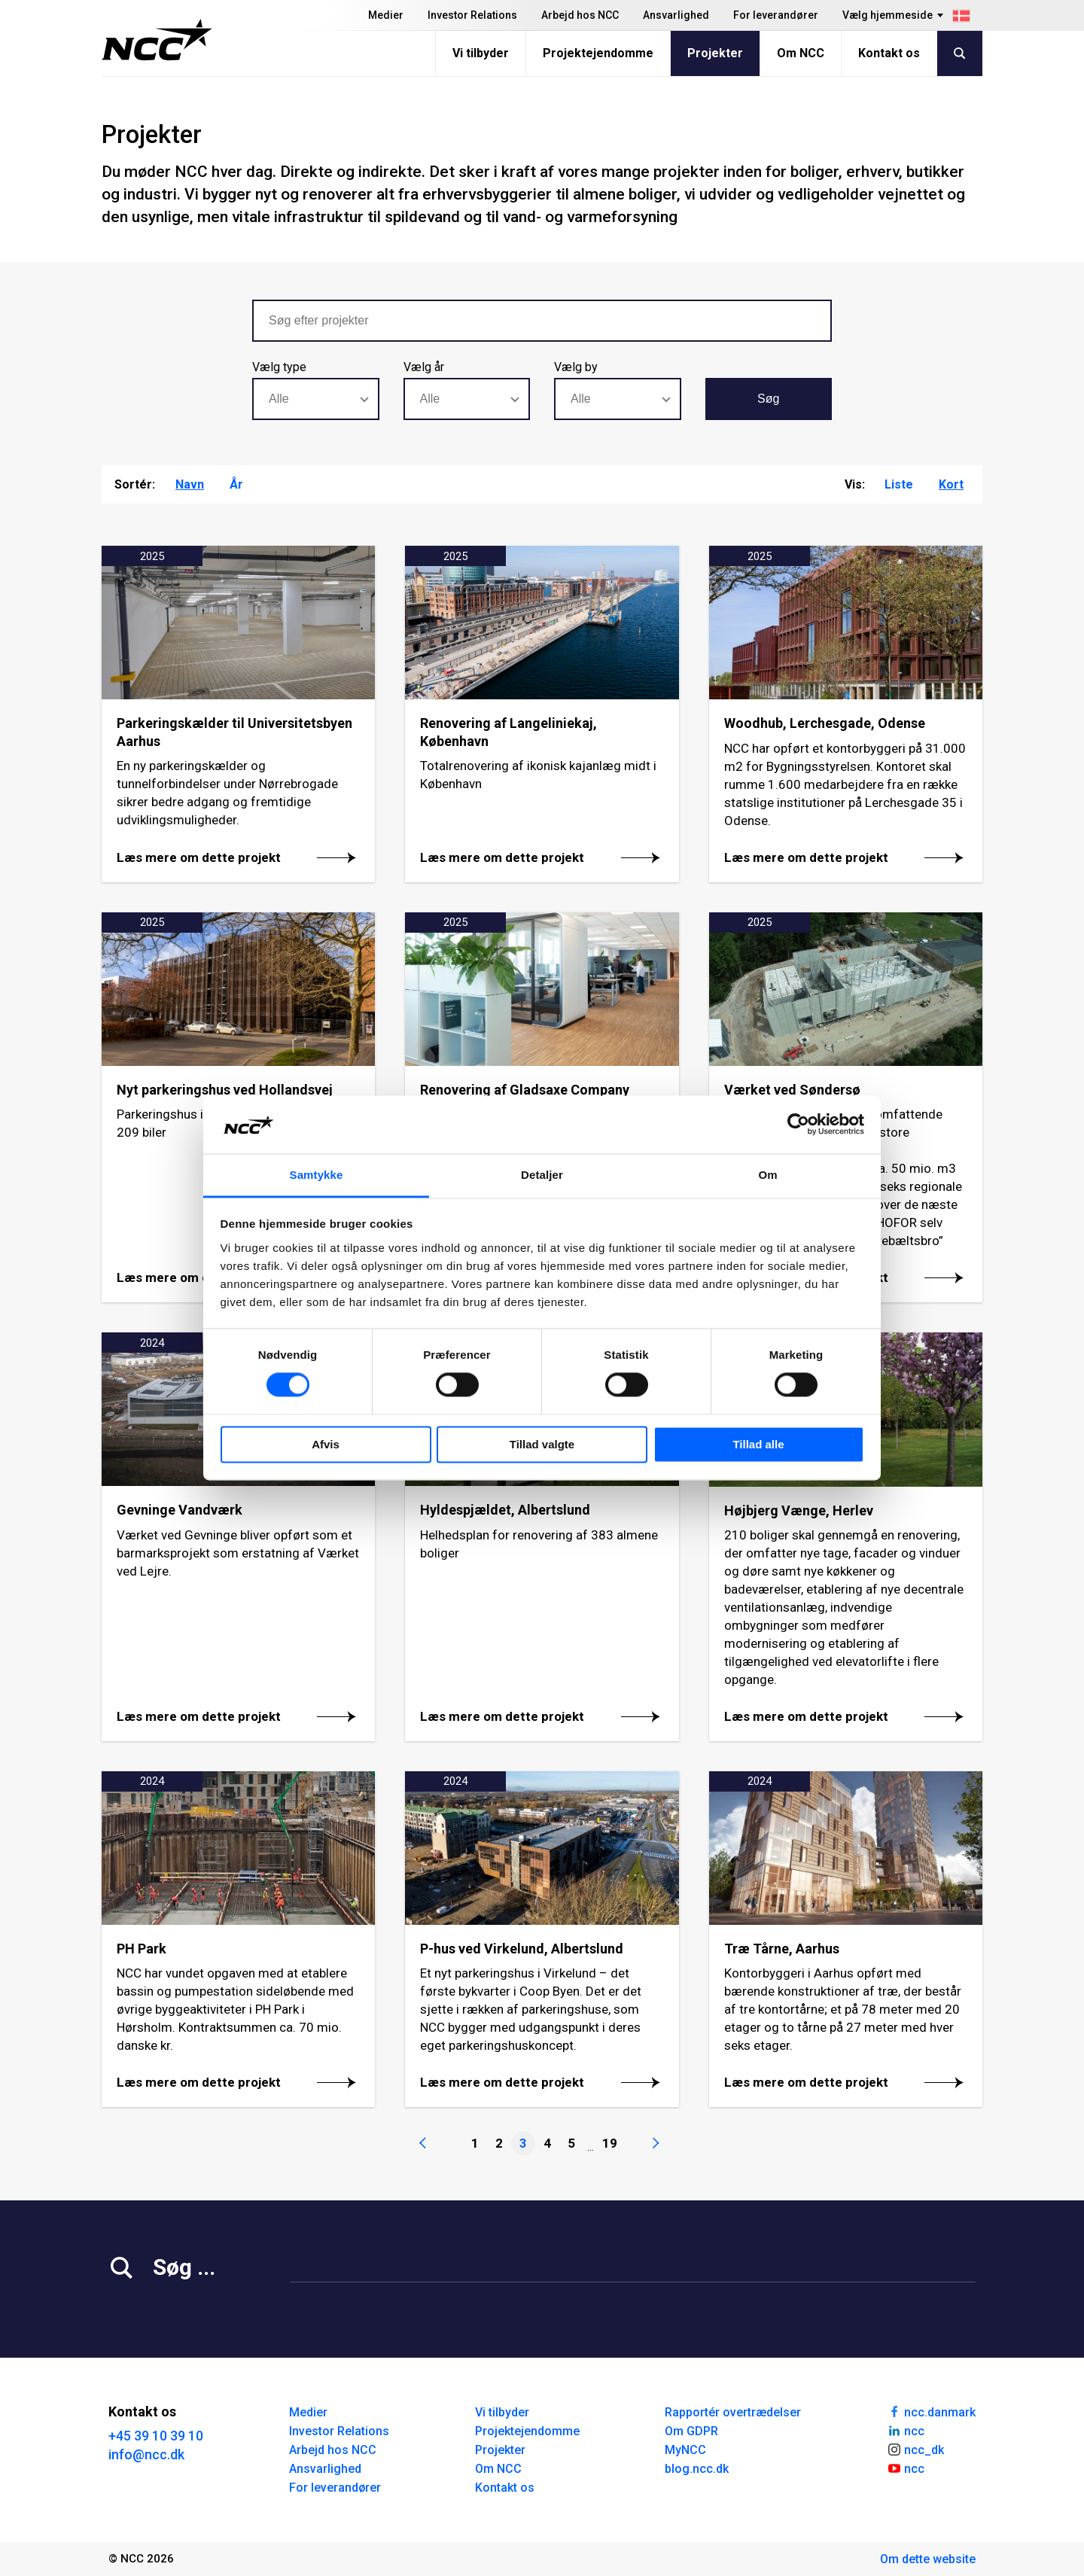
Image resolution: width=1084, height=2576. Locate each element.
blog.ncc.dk (697, 2469)
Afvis (326, 1444)
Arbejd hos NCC (580, 15)
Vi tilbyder (480, 53)
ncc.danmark (931, 2411)
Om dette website (928, 2559)
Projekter (715, 53)
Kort (951, 484)
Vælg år (423, 367)
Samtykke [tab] (316, 1174)
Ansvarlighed (676, 15)
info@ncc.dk (146, 2454)
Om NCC (800, 53)
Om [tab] (767, 1174)
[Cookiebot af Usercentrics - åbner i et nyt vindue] (798, 1124)
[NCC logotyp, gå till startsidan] (157, 39)
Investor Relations (472, 15)
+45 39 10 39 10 (155, 2436)
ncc (905, 2430)
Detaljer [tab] (542, 1174)
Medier (385, 15)
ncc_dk (915, 2449)
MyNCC (685, 2450)
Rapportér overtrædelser (733, 2412)
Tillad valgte (542, 1444)
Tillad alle (758, 1444)
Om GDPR (691, 2431)
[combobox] (315, 399)
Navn (189, 484)
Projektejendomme (598, 53)
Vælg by (576, 367)
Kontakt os (889, 53)
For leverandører (775, 15)
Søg (768, 398)
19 (609, 2143)
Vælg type (279, 367)
